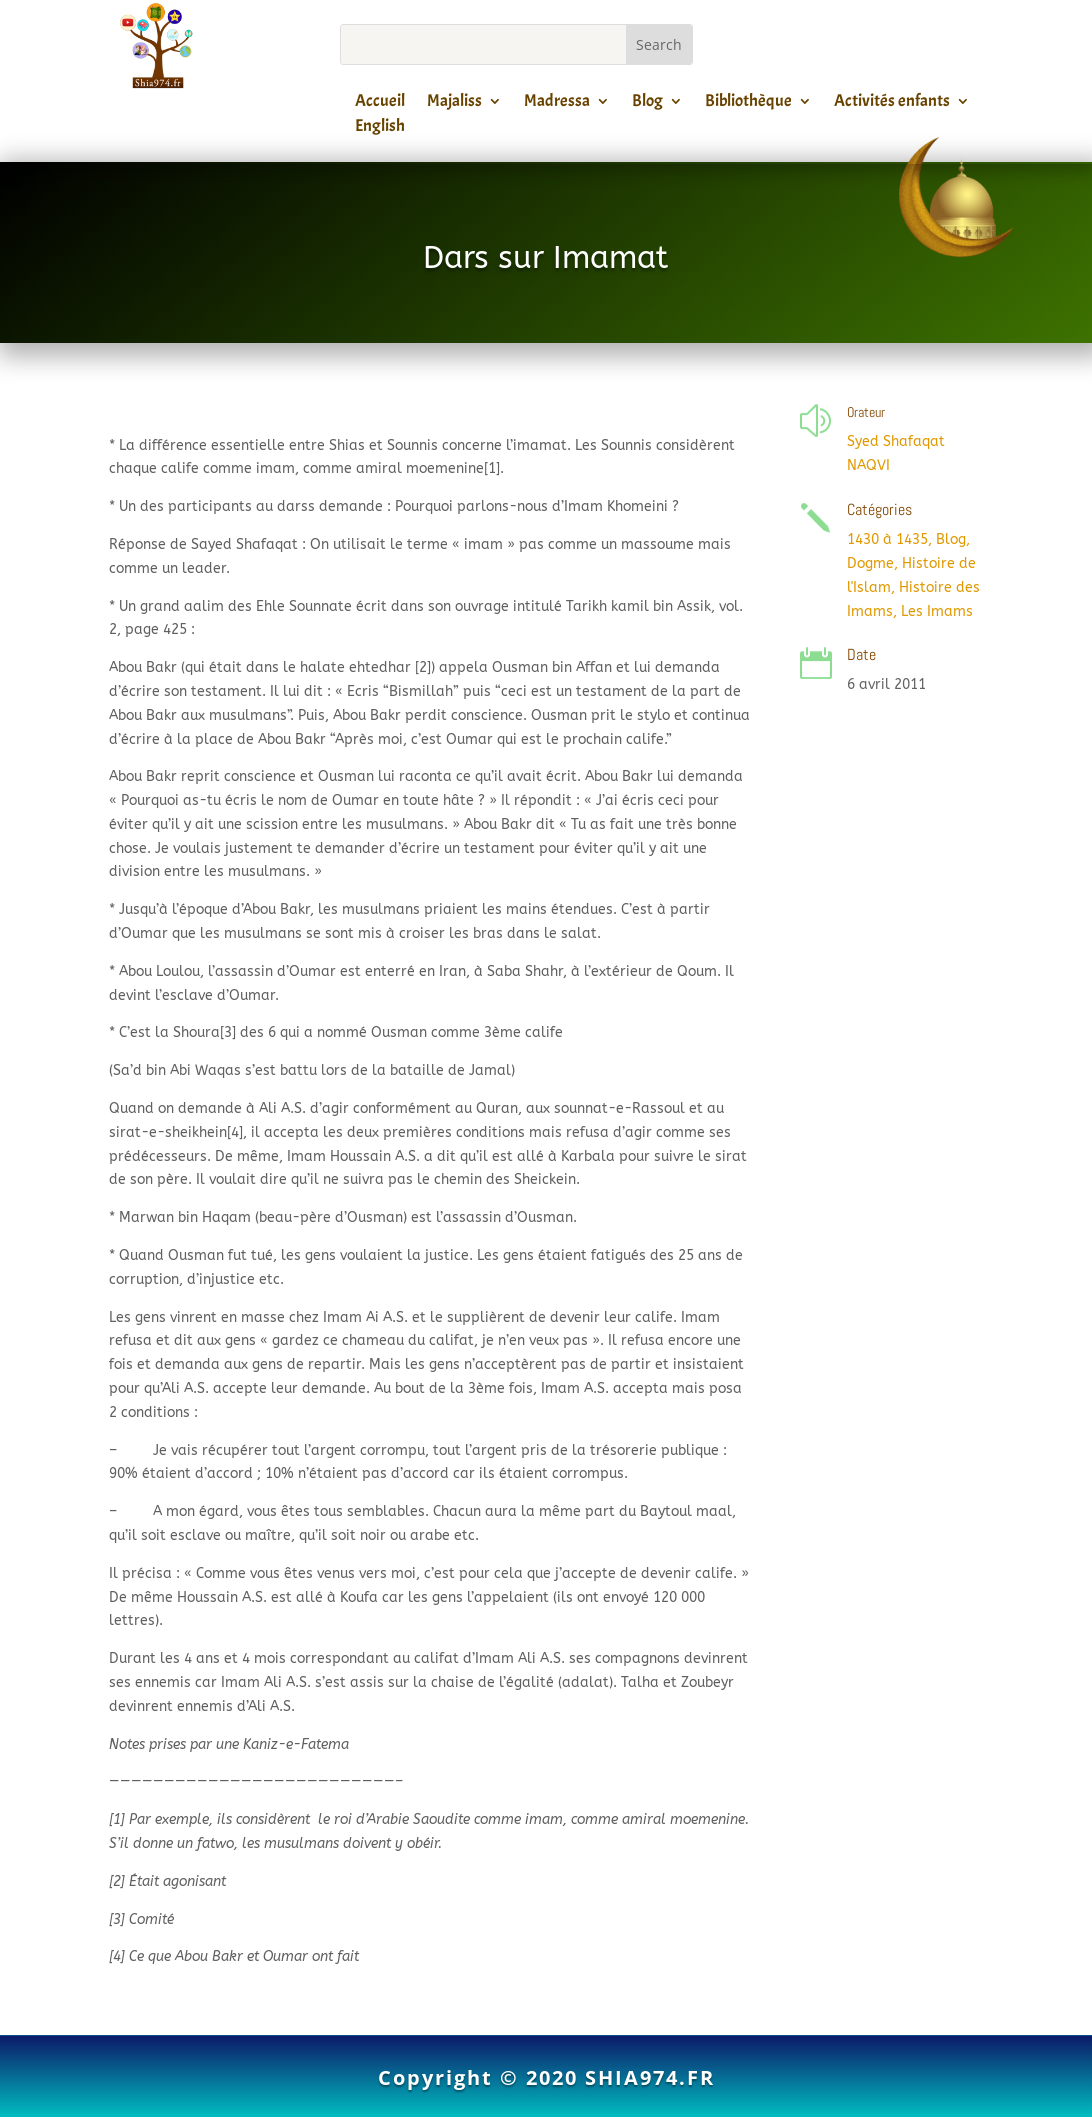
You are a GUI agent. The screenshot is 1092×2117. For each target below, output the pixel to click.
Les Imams (937, 611)
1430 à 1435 (887, 539)
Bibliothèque (748, 104)
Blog (647, 104)
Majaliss (454, 104)
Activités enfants (892, 104)
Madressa (557, 104)
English (380, 129)
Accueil (380, 104)
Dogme (870, 563)
